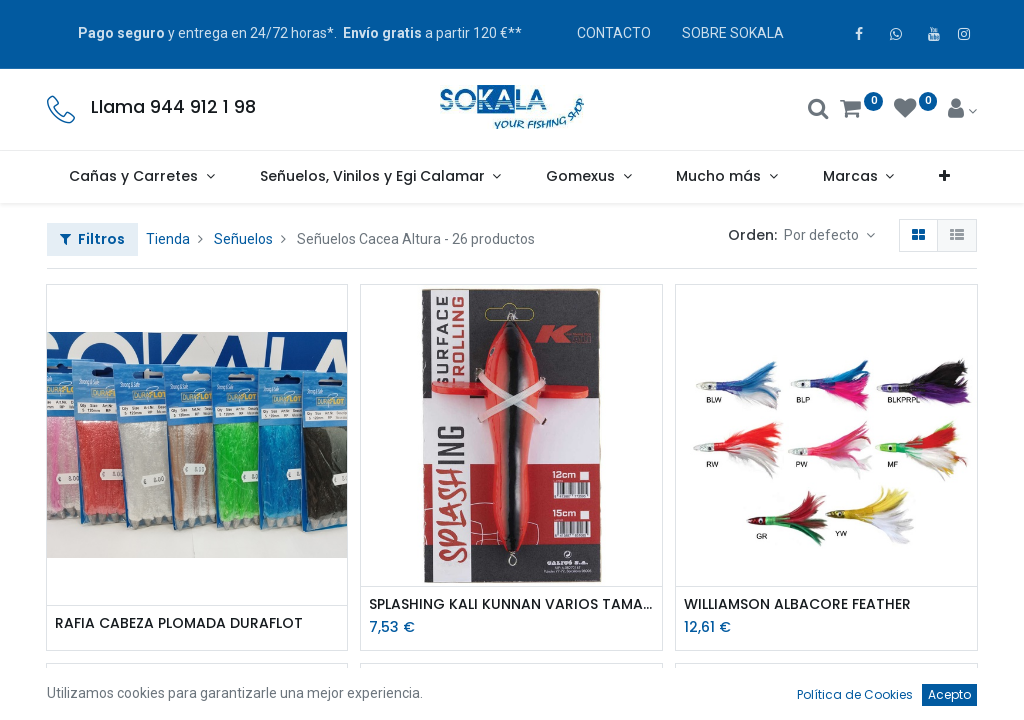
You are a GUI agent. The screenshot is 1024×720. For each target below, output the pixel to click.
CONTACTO (614, 33)
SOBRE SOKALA (733, 33)
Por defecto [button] (823, 235)
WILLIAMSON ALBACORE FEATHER (797, 604)
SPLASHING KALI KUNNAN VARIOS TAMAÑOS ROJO (511, 604)
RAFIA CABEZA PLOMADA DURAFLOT (179, 623)
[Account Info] (962, 111)
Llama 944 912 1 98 (173, 107)
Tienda (168, 239)
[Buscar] (818, 111)
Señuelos (243, 239)
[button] (945, 177)
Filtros (92, 239)
